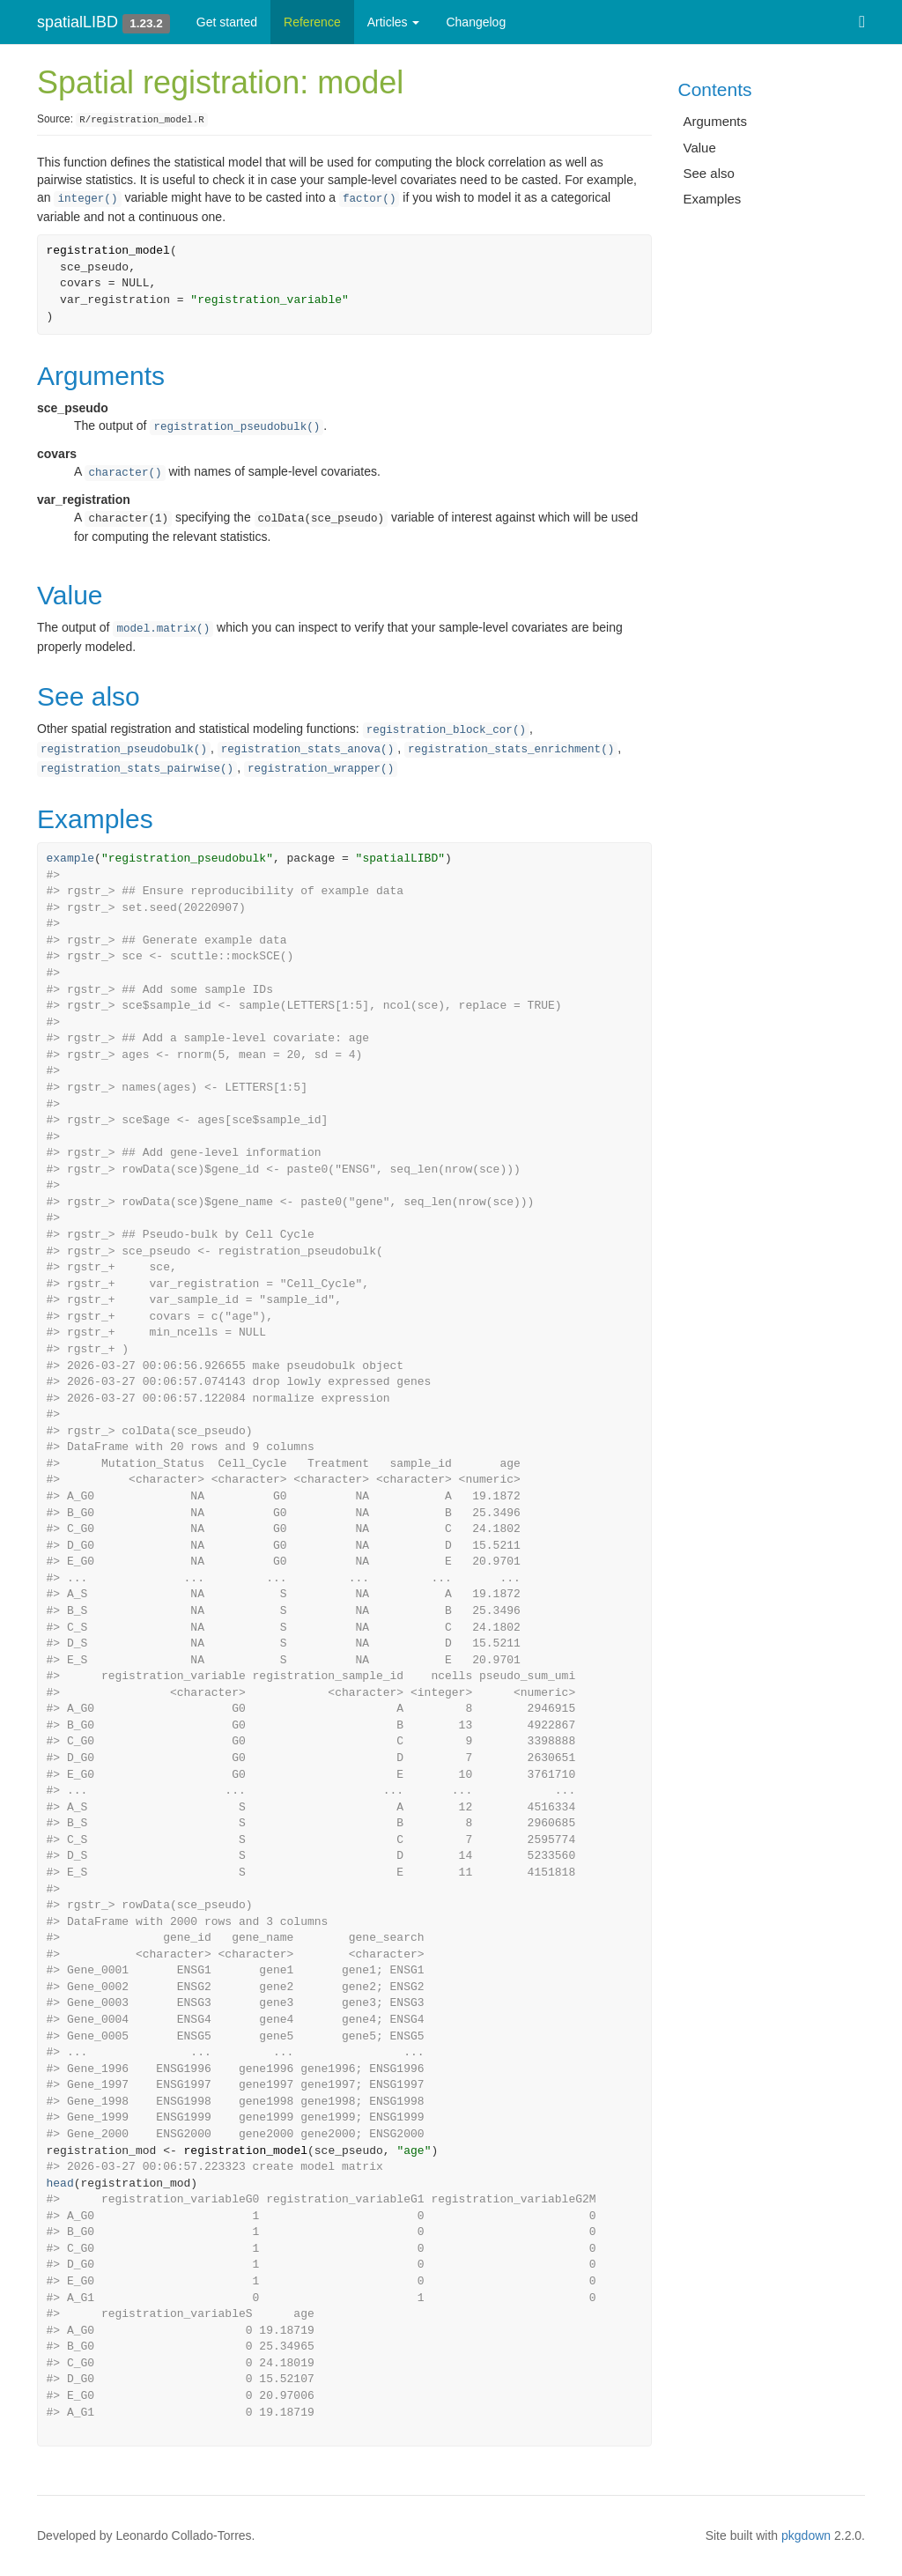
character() (124, 473)
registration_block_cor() (446, 730)
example (71, 858)
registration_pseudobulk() (236, 427)
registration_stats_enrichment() (511, 750)
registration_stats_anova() (308, 750)
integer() (87, 199)
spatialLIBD (77, 22)
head (60, 2183)
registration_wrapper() (321, 769)
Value (700, 147)
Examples (713, 198)
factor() (369, 199)
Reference (312, 22)
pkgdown (806, 2535)
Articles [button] (393, 22)
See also (709, 173)
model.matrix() (163, 629)
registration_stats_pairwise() (137, 769)
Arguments (716, 121)
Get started (226, 22)
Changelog (476, 22)
